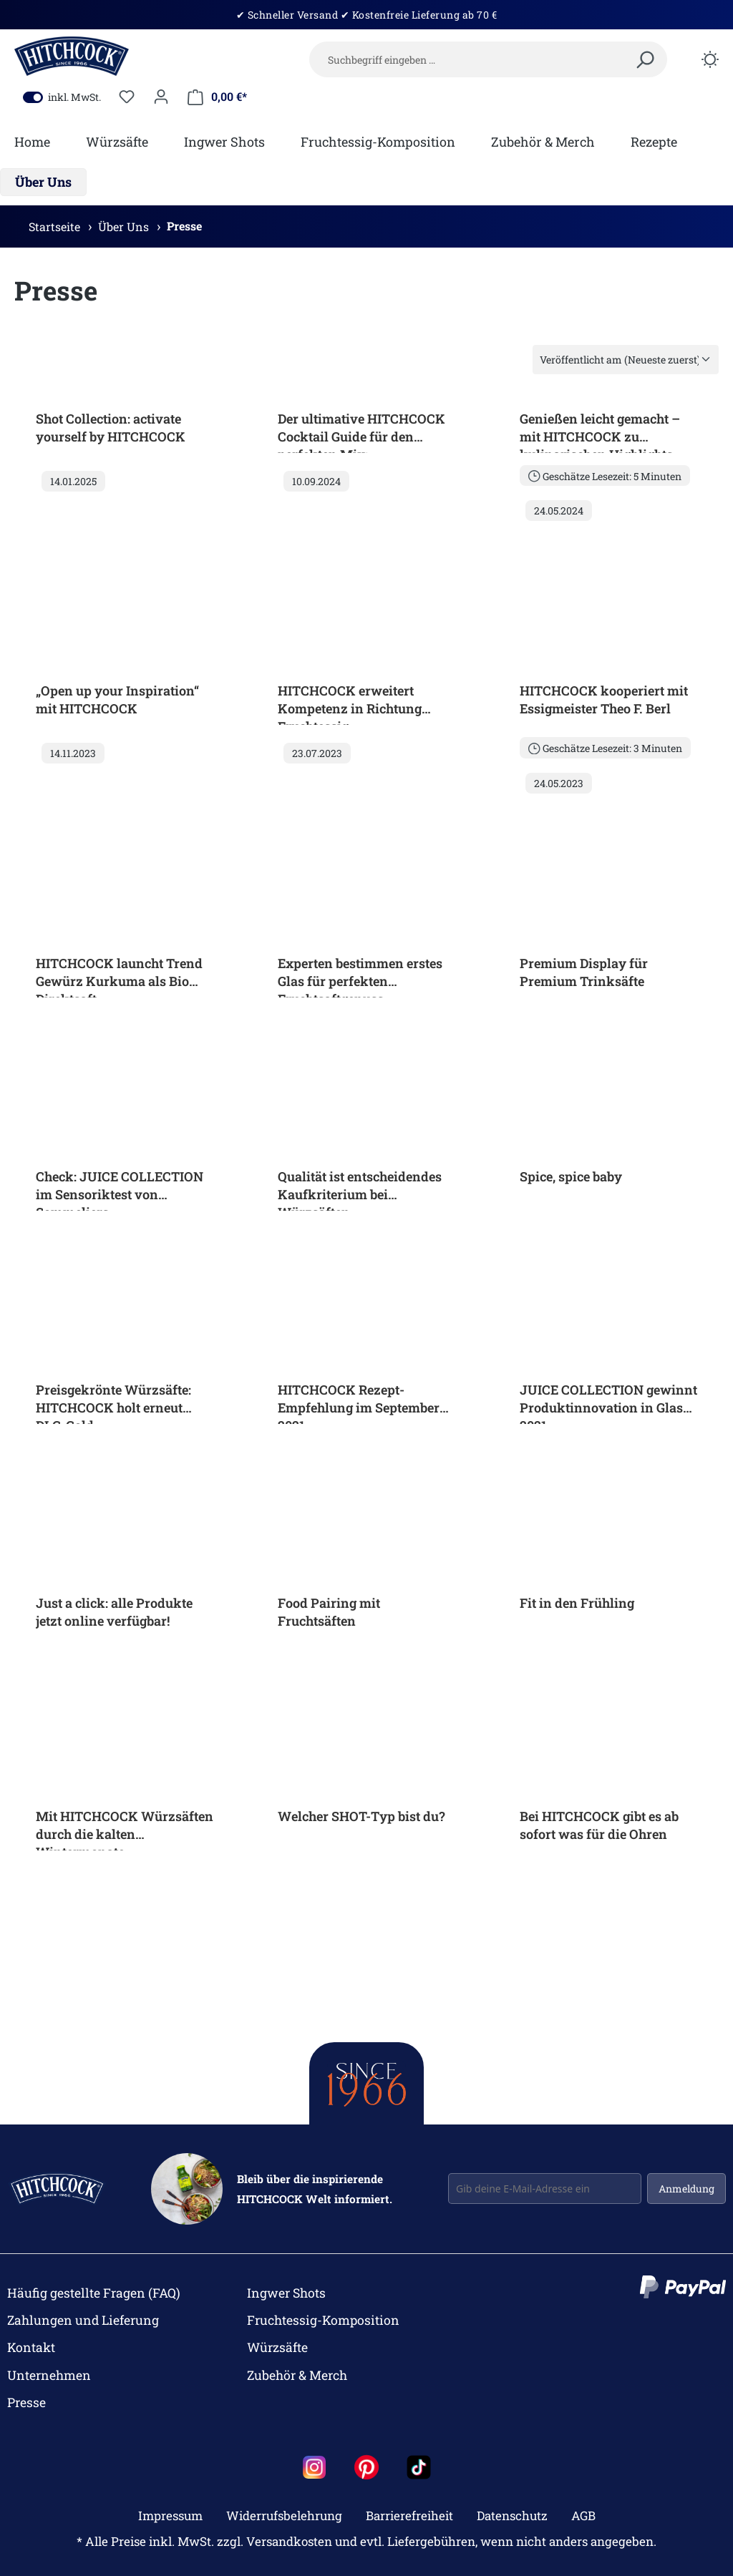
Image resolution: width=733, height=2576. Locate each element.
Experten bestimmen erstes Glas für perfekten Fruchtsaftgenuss (360, 976)
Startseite (56, 226)
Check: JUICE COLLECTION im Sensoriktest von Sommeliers (119, 1189)
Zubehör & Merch (297, 2375)
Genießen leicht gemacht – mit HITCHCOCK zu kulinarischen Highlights (600, 431)
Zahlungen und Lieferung (83, 2320)
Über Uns (125, 226)
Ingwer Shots (286, 2293)
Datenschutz (512, 2515)
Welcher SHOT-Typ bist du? (361, 1816)
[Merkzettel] (127, 96)
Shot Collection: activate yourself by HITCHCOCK (110, 427)
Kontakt (31, 2347)
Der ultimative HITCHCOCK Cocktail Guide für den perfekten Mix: (361, 431)
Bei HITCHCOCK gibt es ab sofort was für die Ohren (599, 1825)
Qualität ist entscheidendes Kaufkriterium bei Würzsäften (360, 1189)
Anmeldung (686, 2188)
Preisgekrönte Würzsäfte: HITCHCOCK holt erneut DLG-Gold (113, 1402)
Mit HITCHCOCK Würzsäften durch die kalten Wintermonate (124, 1828)
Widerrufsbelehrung (284, 2515)
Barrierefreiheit (409, 2515)
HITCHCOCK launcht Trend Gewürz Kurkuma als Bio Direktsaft (119, 976)
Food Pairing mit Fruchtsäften (329, 1611)
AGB (583, 2515)
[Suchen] (644, 61)
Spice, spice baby (571, 1176)
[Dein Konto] (161, 96)
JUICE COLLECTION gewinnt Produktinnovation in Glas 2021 (608, 1402)
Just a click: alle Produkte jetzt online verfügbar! (114, 1611)
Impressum (170, 2515)
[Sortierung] (626, 359)
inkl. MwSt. (62, 97)
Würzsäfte (277, 2347)
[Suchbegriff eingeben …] (488, 59)
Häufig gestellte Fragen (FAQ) (93, 2293)
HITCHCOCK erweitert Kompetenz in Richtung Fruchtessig (350, 703)
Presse (184, 225)
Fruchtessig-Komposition (323, 2320)
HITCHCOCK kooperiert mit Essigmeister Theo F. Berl (604, 699)
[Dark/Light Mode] (710, 61)
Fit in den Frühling (577, 1602)
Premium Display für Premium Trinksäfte (584, 972)
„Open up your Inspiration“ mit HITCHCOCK (117, 699)
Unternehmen (49, 2375)
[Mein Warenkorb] (217, 97)
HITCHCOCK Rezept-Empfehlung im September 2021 (359, 1402)
